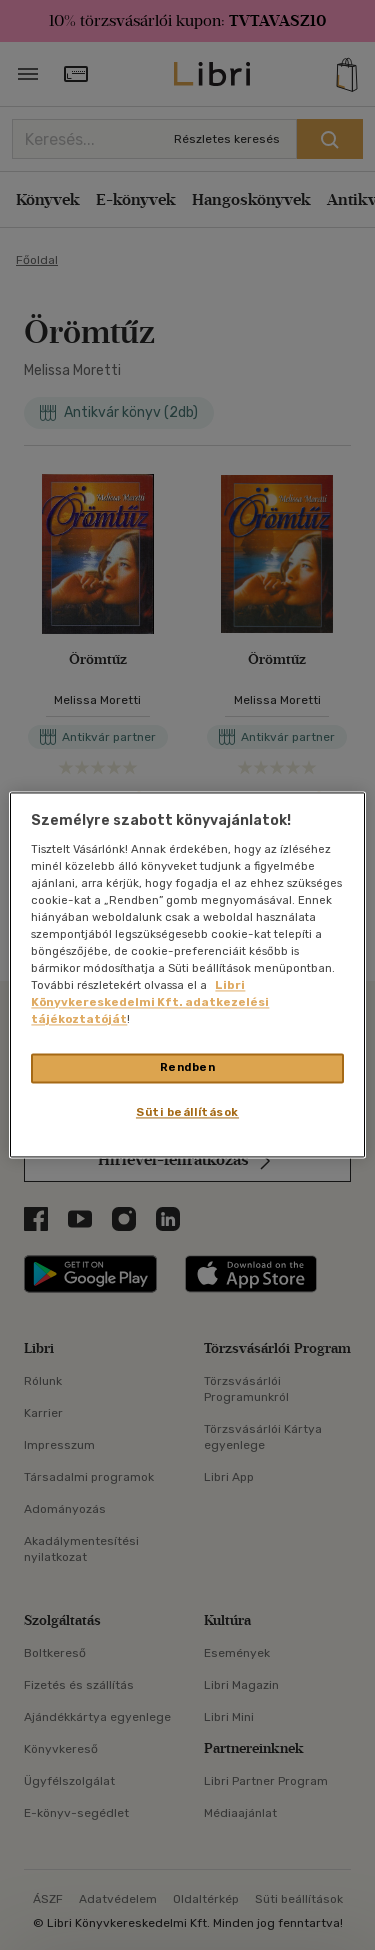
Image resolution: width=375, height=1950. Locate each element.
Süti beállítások (187, 1113)
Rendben (188, 1068)
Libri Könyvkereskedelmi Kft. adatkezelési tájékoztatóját (150, 1003)
